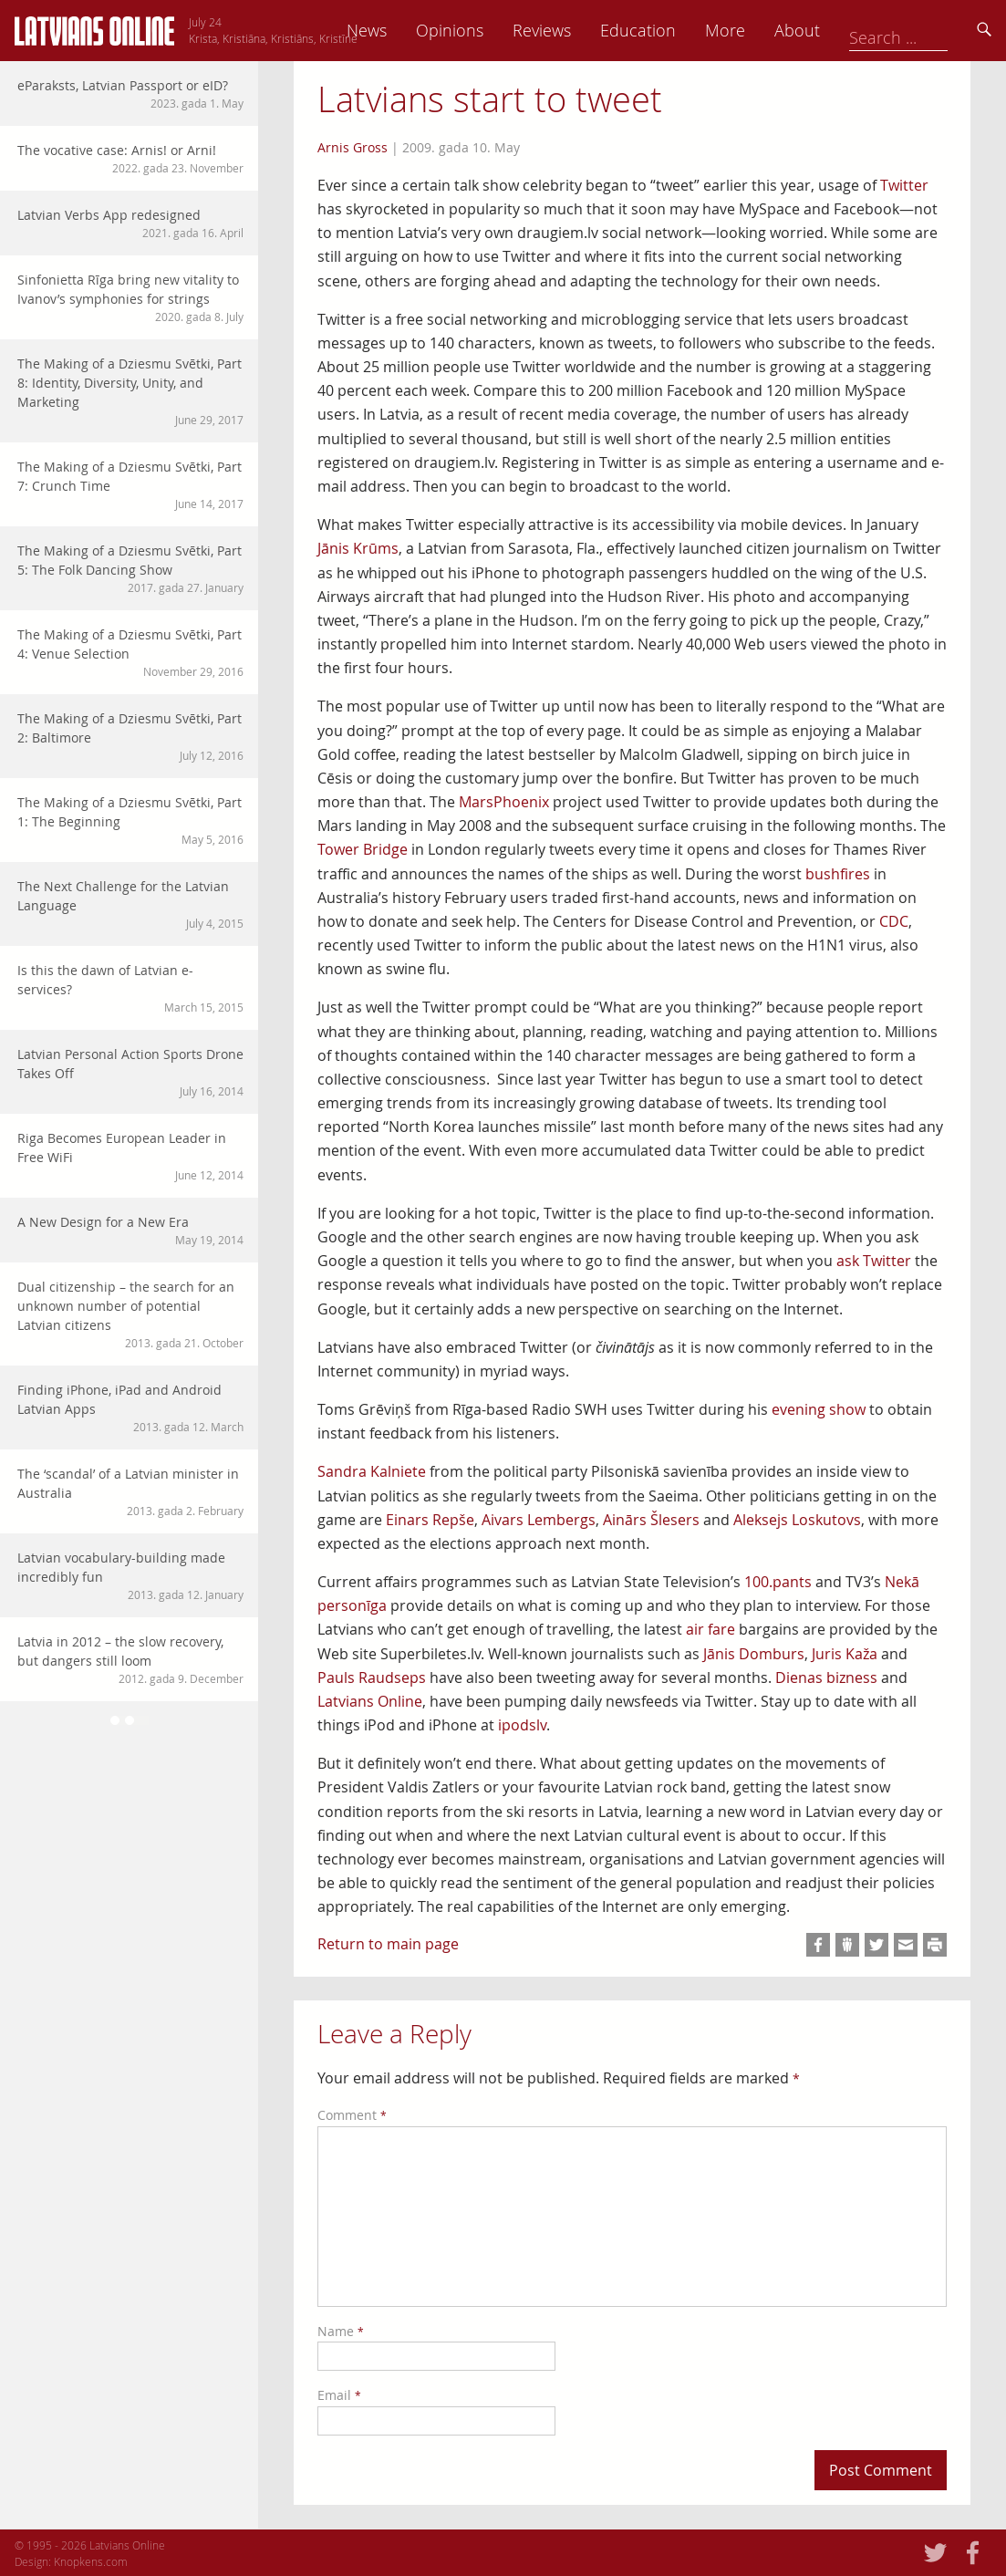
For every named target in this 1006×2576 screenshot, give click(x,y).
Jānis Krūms (358, 548)
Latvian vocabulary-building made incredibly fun (130, 1576)
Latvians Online (369, 1701)
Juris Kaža (844, 1654)
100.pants (778, 1582)
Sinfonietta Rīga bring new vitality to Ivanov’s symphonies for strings (130, 298)
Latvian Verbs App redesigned (130, 223)
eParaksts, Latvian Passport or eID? (130, 94)
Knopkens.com (91, 2561)
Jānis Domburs (753, 1654)
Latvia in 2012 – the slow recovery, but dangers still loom (130, 1660)
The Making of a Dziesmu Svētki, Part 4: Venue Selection (130, 653)
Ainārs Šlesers (651, 1520)
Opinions (577, 30)
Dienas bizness (826, 1677)
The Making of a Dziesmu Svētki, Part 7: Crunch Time (130, 485)
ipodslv (522, 1725)
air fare (710, 1629)
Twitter (904, 185)
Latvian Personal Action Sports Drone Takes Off (130, 1072)
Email (339, 2395)
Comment (352, 2115)
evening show (819, 1409)
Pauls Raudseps (371, 1677)
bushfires (837, 874)
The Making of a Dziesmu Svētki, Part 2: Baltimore (130, 736)
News (494, 30)
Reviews (669, 30)
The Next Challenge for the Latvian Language (130, 904)
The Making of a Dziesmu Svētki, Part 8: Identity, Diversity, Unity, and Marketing (130, 391)
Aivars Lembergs (539, 1520)
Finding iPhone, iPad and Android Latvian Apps (130, 1408)
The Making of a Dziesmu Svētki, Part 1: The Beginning (130, 820)
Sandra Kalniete (371, 1471)
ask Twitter (873, 1261)
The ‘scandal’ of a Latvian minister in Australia (130, 1492)
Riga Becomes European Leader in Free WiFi (130, 1156)
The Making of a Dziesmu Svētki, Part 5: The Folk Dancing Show (130, 569)
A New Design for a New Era (130, 1230)
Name (340, 2331)
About (925, 30)
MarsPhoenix (504, 802)
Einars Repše (430, 1520)
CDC (893, 921)
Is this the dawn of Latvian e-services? (130, 988)
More (853, 30)
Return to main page (388, 1944)
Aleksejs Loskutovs (797, 1520)
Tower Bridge (362, 849)
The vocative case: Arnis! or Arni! (130, 158)
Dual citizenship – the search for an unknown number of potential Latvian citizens (130, 1314)
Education (766, 30)
